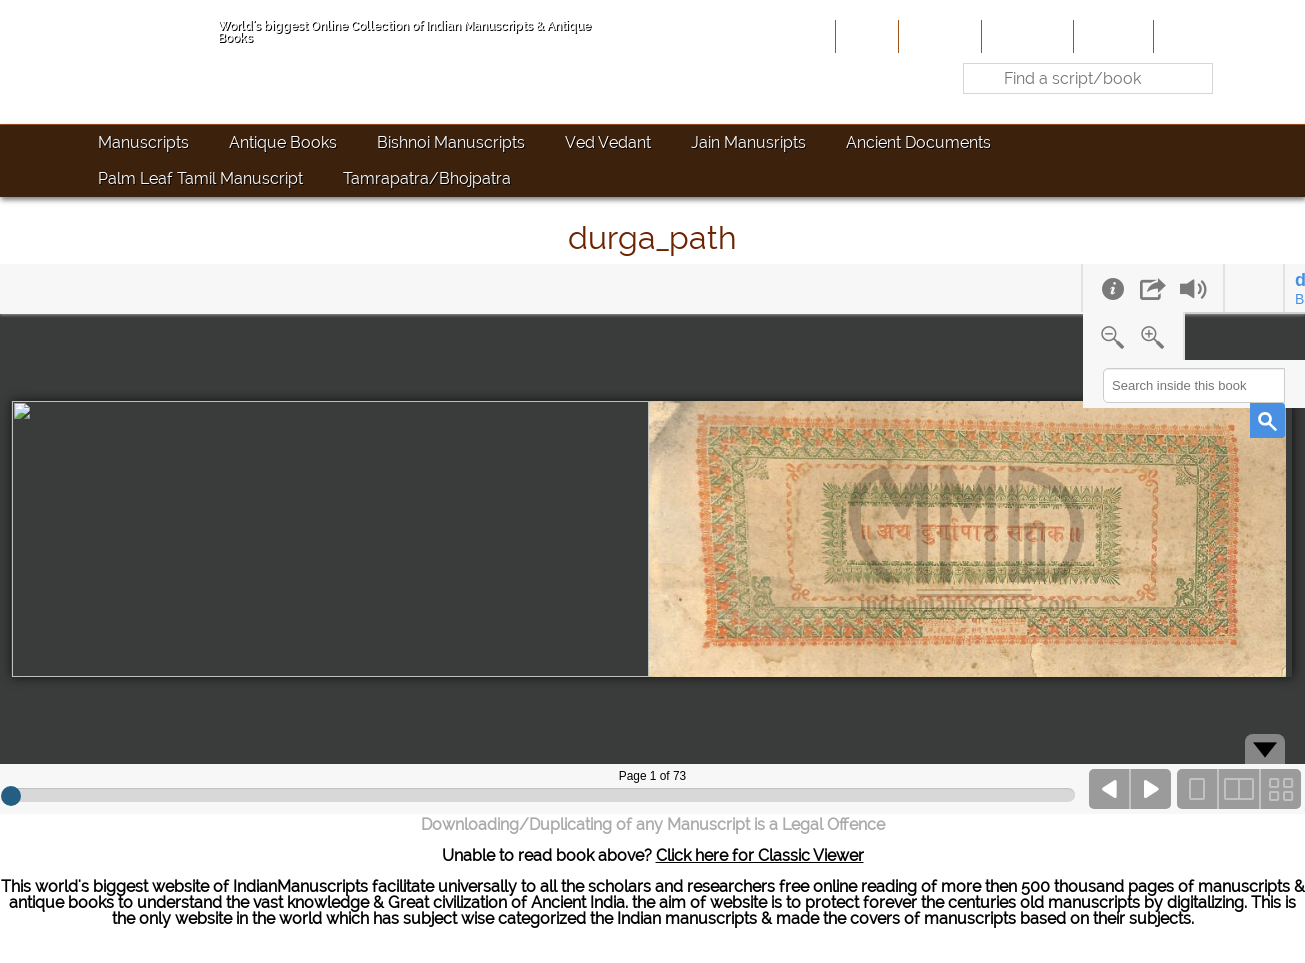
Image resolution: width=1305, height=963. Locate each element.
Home (865, 36)
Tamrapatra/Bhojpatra (427, 178)
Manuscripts (143, 142)
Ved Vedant (608, 142)
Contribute (1025, 36)
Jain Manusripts (748, 142)
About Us (938, 36)
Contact (1188, 36)
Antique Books (283, 142)
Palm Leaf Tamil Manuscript (200, 178)
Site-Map (1111, 36)
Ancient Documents (918, 142)
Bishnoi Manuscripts (451, 142)
